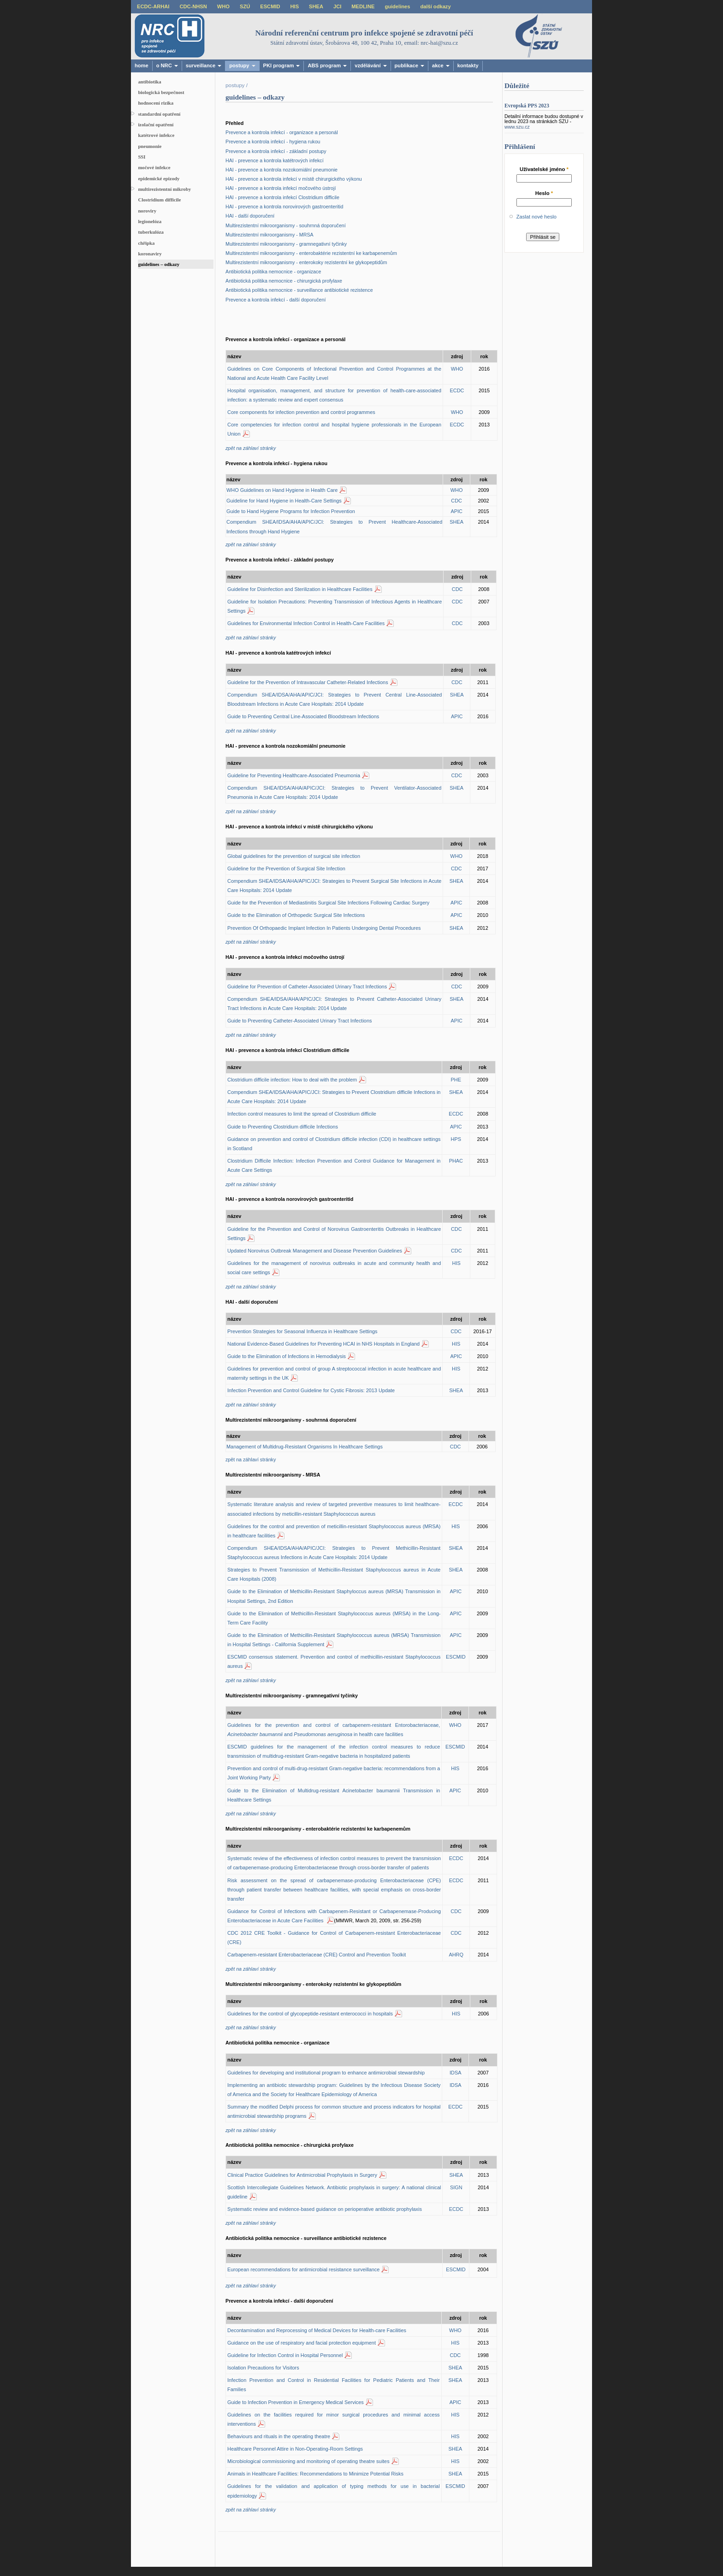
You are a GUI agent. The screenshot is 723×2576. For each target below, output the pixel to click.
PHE (456, 1079)
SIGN (456, 2187)
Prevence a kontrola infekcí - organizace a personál (281, 132)
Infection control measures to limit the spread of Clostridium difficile (301, 1114)
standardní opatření (159, 114)
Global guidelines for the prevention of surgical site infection (293, 856)
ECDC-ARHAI (153, 6)
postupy (242, 65)
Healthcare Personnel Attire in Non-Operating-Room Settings (295, 2449)
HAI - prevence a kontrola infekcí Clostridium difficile (282, 197)
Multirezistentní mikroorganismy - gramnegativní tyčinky (286, 244)
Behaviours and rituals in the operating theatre (278, 2436)
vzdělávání (370, 65)
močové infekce (154, 167)
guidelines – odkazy (158, 264)
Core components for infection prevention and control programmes (301, 412)
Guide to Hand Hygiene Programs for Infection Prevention (290, 511)
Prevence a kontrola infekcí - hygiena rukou (272, 141)
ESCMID (270, 6)
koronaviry (149, 253)
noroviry (147, 210)
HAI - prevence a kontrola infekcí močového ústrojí (280, 188)
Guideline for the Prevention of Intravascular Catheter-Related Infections (307, 682)
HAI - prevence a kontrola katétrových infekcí (274, 160)
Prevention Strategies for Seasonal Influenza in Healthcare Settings (302, 1331)
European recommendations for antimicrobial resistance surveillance (303, 2269)
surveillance (203, 65)
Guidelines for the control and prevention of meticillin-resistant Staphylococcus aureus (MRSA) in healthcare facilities (333, 1531)
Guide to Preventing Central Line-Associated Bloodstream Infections (303, 716)
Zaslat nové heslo (536, 216)
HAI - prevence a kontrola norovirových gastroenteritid (284, 206)
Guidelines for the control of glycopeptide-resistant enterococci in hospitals (310, 2013)
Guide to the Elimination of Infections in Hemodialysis (286, 1356)
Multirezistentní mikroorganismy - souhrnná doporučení (285, 225)
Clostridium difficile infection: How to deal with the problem (292, 1079)
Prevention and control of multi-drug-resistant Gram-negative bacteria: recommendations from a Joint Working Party (333, 1773)
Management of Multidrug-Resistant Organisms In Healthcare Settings (304, 1446)
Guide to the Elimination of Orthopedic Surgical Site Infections (296, 915)
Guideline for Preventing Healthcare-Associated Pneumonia (293, 775)
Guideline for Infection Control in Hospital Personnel (285, 2355)
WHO (223, 6)
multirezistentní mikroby (164, 189)
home (141, 65)
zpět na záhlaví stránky (250, 1459)
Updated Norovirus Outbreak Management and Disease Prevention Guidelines (314, 1250)
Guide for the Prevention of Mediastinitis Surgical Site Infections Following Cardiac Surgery (328, 902)
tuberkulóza (151, 232)
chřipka (146, 243)
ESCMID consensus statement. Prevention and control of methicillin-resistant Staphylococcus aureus (333, 1661)
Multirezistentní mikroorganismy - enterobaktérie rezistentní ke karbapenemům (311, 253)
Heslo (544, 193)
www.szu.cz (517, 127)
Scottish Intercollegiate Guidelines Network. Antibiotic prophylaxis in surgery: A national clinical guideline (334, 2192)
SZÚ (245, 6)
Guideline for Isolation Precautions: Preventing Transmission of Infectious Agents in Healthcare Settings (334, 606)
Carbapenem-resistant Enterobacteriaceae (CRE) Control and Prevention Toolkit (316, 1954)
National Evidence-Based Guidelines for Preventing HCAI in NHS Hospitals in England (323, 1344)
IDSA (455, 2072)
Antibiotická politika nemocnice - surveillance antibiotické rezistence (299, 290)
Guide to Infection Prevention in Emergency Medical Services (295, 2402)
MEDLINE (362, 6)
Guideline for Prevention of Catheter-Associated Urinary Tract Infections (307, 986)
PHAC (456, 1161)
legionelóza (149, 221)
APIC (456, 511)
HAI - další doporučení (249, 216)
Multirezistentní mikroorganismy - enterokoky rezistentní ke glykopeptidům (306, 262)
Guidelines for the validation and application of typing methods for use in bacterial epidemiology (333, 2490)
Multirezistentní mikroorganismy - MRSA (269, 234)
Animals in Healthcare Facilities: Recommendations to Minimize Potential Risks (315, 2473)
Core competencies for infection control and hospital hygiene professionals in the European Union (334, 429)
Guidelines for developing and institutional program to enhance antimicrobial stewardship (326, 2072)
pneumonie (149, 146)
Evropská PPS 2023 (526, 106)
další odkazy (435, 6)
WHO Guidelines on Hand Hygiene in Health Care (282, 490)
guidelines (397, 6)
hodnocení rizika (155, 103)
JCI (337, 6)
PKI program (281, 65)
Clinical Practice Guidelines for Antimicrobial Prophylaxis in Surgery (302, 2175)
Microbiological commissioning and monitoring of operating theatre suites (308, 2461)
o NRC (167, 65)
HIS (294, 6)
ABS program (327, 65)
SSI (141, 157)
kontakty (468, 65)
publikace (409, 65)
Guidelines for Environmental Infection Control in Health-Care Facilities (306, 623)
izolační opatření (155, 124)
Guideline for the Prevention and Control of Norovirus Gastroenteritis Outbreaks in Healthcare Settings (334, 1233)
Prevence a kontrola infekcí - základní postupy (275, 151)
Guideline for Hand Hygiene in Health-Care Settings (284, 500)
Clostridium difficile (159, 199)
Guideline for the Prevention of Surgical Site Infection (286, 868)
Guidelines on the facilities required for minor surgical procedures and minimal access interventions (333, 2419)
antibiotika (149, 81)
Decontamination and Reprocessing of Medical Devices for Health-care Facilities (316, 2330)
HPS (456, 1139)
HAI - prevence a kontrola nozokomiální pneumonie (281, 169)
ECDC (457, 390)
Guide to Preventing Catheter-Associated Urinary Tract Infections (299, 1020)
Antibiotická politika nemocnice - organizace (273, 271)
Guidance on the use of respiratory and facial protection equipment (301, 2343)
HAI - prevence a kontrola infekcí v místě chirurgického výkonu (293, 179)
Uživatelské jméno (544, 169)
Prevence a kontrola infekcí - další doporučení (275, 299)
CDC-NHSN (193, 6)
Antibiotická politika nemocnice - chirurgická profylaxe (283, 281)
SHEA (316, 6)
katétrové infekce (156, 135)
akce (441, 65)
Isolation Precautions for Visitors (263, 2367)
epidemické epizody (158, 178)
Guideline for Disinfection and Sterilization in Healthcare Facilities (300, 589)
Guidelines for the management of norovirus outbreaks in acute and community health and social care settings (334, 1267)
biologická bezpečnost (161, 92)
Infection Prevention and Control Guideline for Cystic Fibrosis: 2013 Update (311, 1390)
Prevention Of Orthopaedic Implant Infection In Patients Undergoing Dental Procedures (324, 928)
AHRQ (456, 1954)
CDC (456, 500)
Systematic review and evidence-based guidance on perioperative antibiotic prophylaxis (324, 2209)
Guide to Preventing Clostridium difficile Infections (282, 1126)
